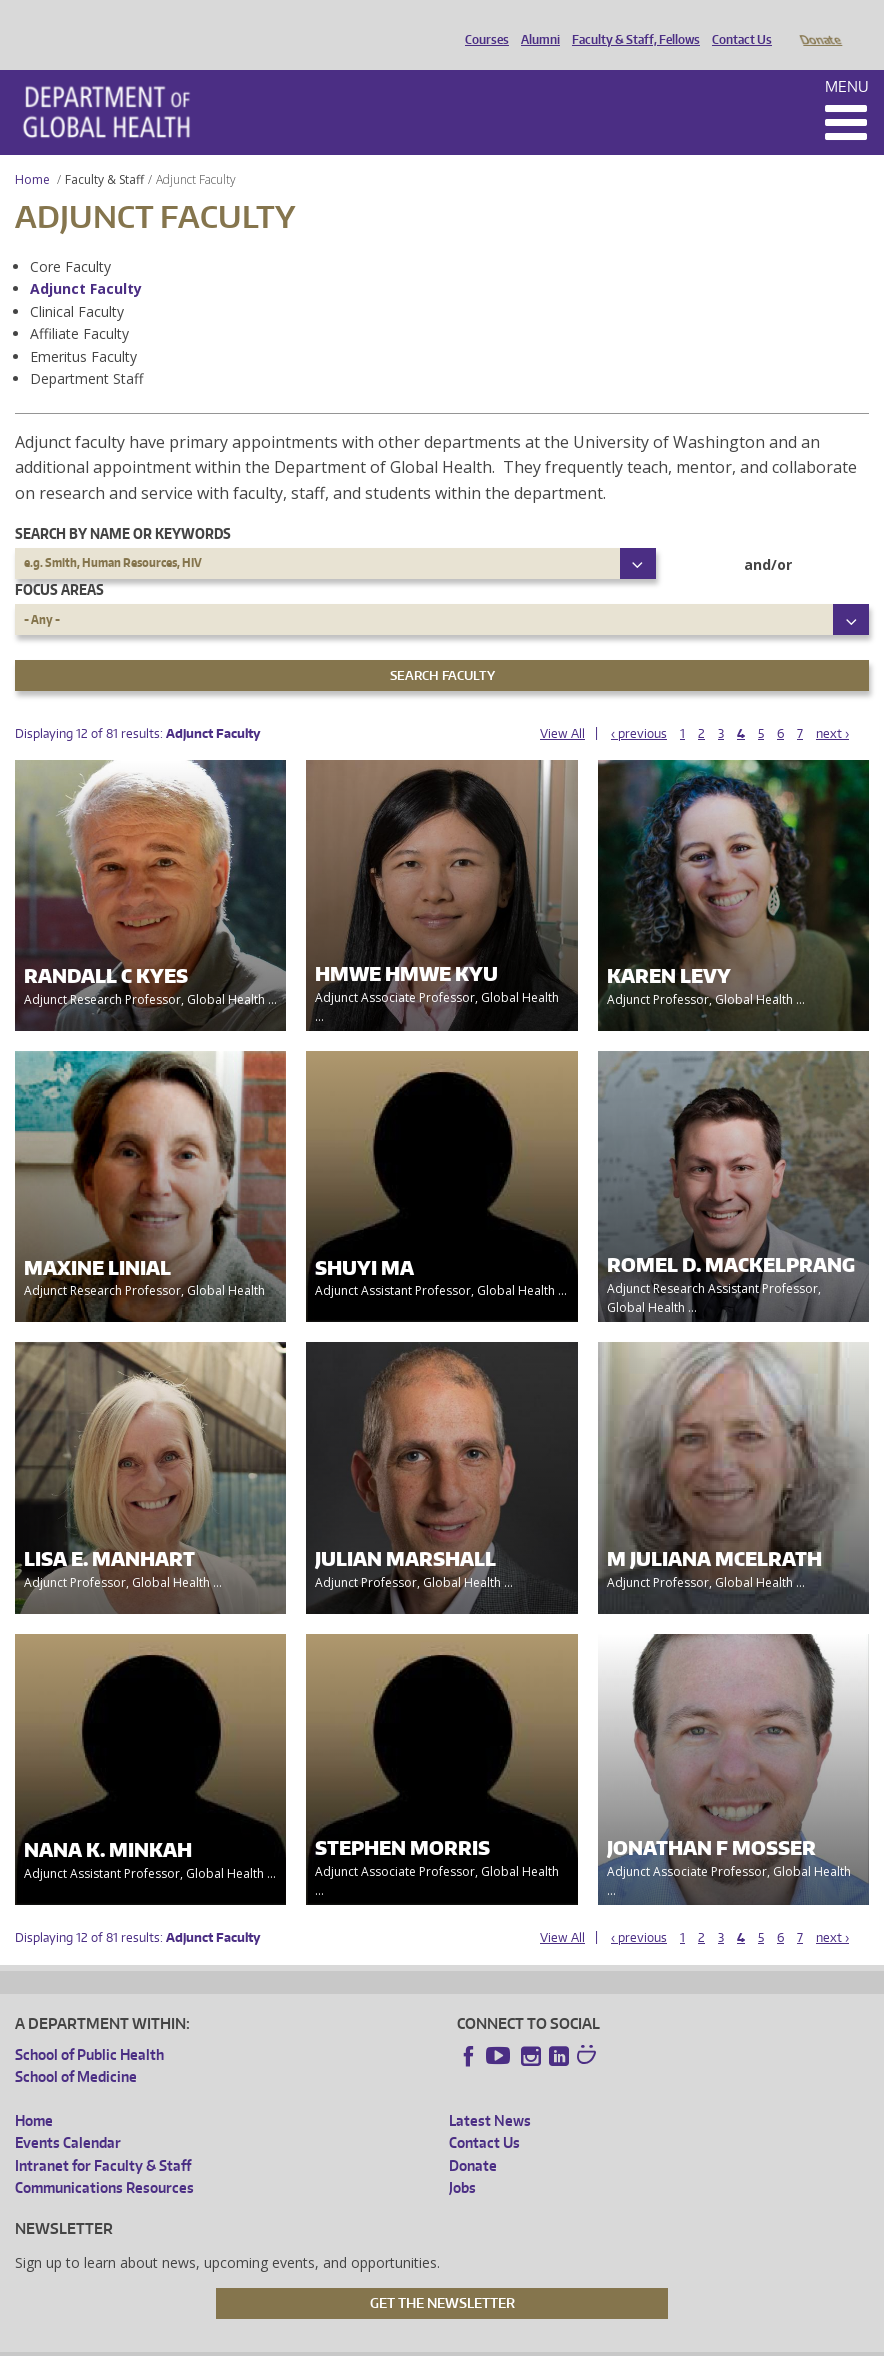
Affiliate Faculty (79, 305)
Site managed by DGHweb (479, 2340)
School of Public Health (89, 2026)
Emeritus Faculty (83, 328)
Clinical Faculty (77, 283)
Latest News (490, 2092)
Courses (482, 23)
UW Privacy (279, 2340)
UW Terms (360, 2340)
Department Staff (86, 350)
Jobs (462, 2159)
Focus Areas (59, 561)
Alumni (535, 23)
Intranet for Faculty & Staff (103, 2137)
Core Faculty (70, 238)
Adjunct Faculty (86, 260)
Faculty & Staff (104, 151)
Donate (819, 23)
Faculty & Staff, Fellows (631, 23)
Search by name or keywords (123, 505)
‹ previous (639, 705)
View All (562, 705)
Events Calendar (68, 2114)
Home (32, 151)
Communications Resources (104, 2159)
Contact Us (737, 23)
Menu (847, 58)
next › (832, 705)
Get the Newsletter (442, 2275)
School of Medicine (76, 2048)
